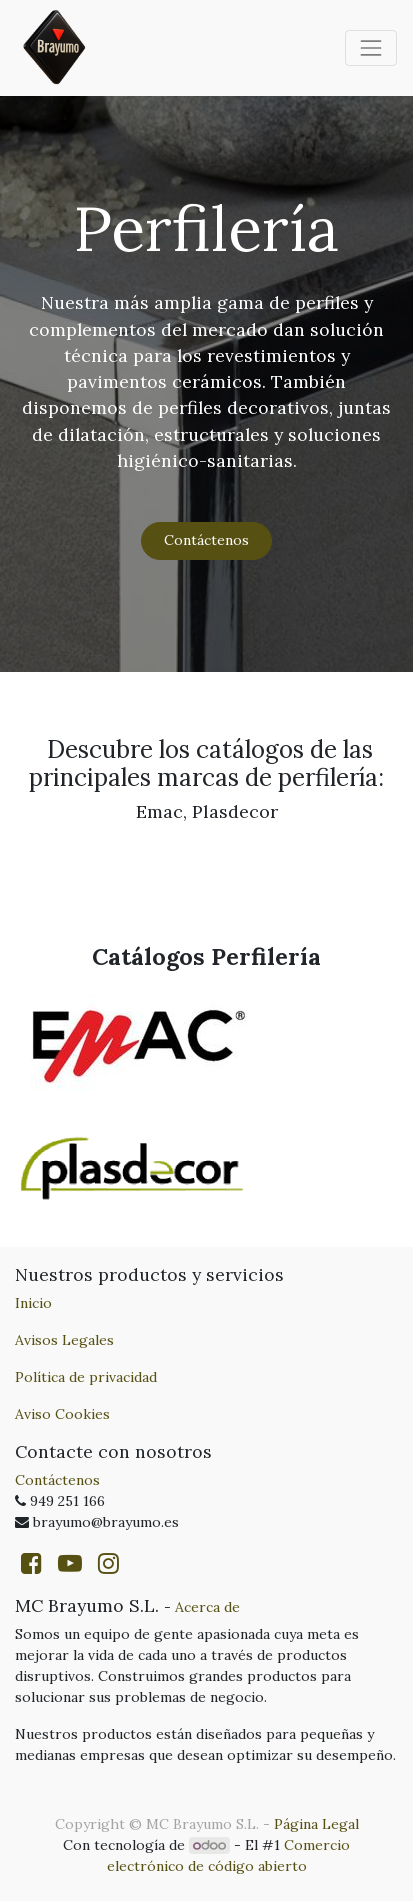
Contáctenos (206, 540)
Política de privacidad (86, 1377)
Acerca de (207, 1607)
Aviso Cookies (62, 1414)
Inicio (33, 1303)
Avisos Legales (64, 1340)
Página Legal (316, 1824)
